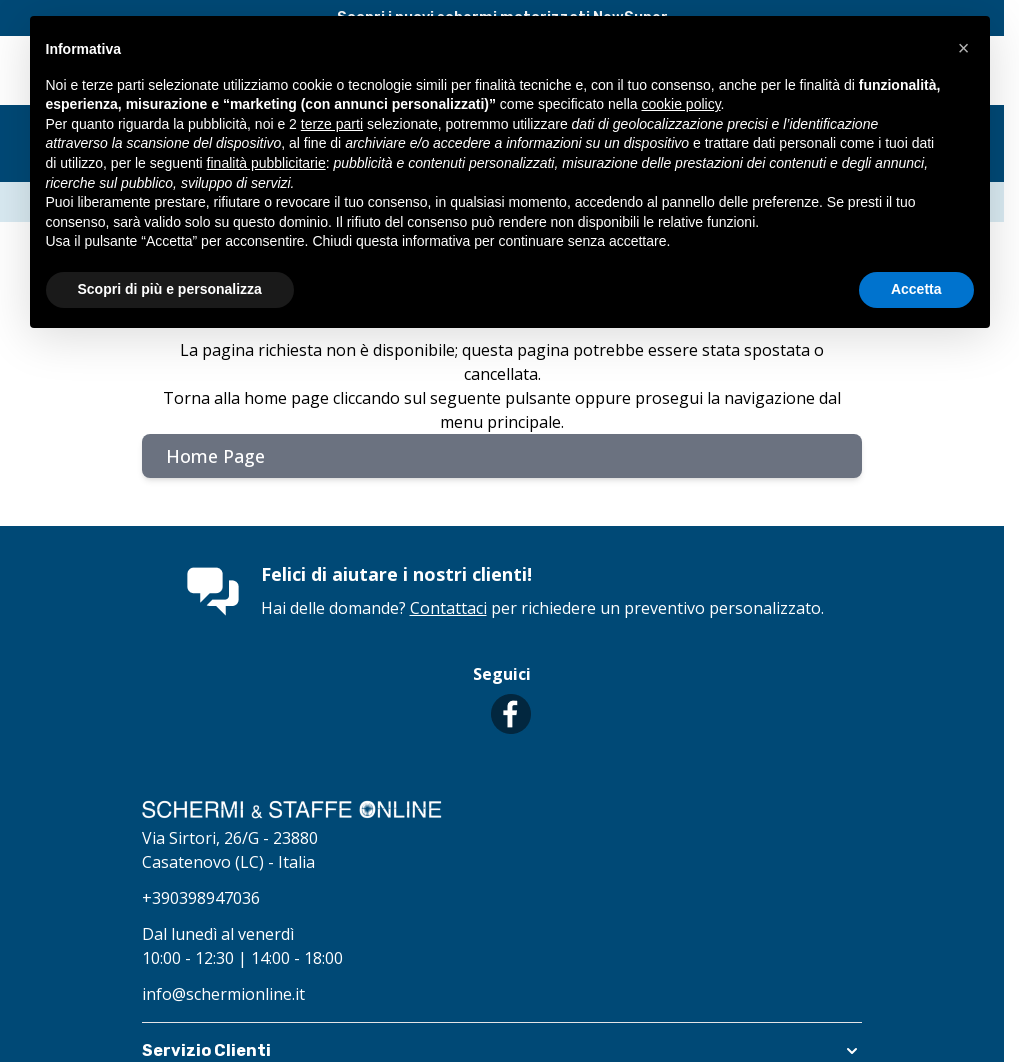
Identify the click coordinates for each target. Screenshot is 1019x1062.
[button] (964, 48)
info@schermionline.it (223, 994)
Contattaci (448, 608)
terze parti (332, 124)
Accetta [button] (916, 289)
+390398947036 (201, 898)
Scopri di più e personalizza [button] (170, 289)
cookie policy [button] (680, 104)
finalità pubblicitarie (266, 163)
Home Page (215, 456)
